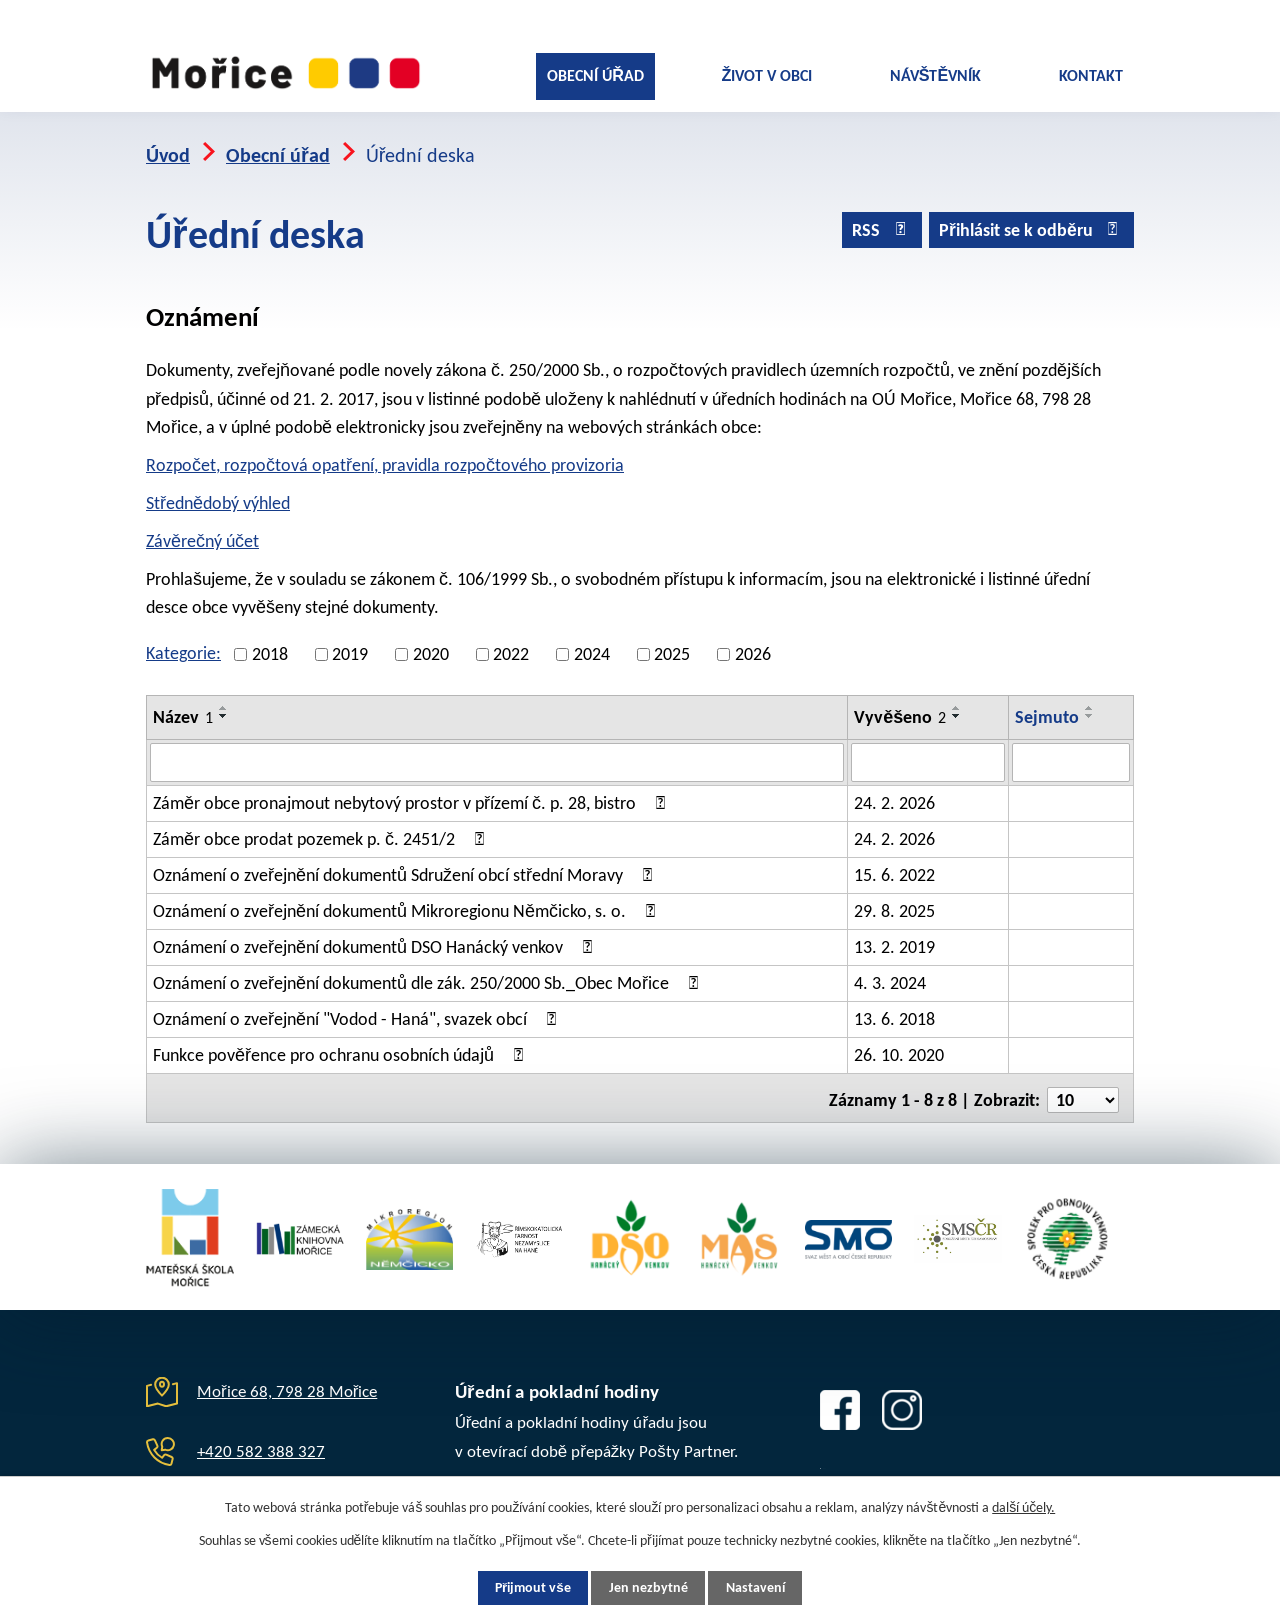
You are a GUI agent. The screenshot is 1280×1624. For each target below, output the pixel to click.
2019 (350, 646)
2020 (431, 646)
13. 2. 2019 (894, 938)
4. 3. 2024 (890, 974)
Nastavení (762, 1587)
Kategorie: (183, 645)
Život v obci (766, 75)
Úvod (168, 147)
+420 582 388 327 (261, 1438)
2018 (270, 646)
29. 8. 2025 (894, 902)
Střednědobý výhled (218, 495)
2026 (753, 646)
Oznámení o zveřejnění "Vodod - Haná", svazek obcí (358, 1010)
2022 (511, 646)
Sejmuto (1047, 709)
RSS (878, 224)
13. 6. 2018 (894, 1010)
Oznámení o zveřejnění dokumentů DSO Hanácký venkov (376, 938)
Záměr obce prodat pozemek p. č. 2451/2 (322, 830)
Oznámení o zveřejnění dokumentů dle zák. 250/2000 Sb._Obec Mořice (429, 974)
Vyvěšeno (900, 709)
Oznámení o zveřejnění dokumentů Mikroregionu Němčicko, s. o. (407, 902)
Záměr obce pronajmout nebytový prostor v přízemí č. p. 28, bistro (412, 794)
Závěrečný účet (202, 533)
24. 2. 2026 (894, 794)
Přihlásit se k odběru (1031, 224)
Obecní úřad (595, 75)
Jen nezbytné (648, 1587)
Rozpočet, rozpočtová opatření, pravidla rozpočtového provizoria (385, 457)
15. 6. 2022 (894, 866)
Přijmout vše (526, 1587)
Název (183, 709)
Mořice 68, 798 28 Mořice (287, 1378)
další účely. (1023, 1506)
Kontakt (1091, 75)
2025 (672, 646)
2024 (592, 646)
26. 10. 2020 (899, 1046)
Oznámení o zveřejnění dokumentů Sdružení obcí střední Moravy (406, 866)
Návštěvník (936, 75)
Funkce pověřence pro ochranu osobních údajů (341, 1046)
